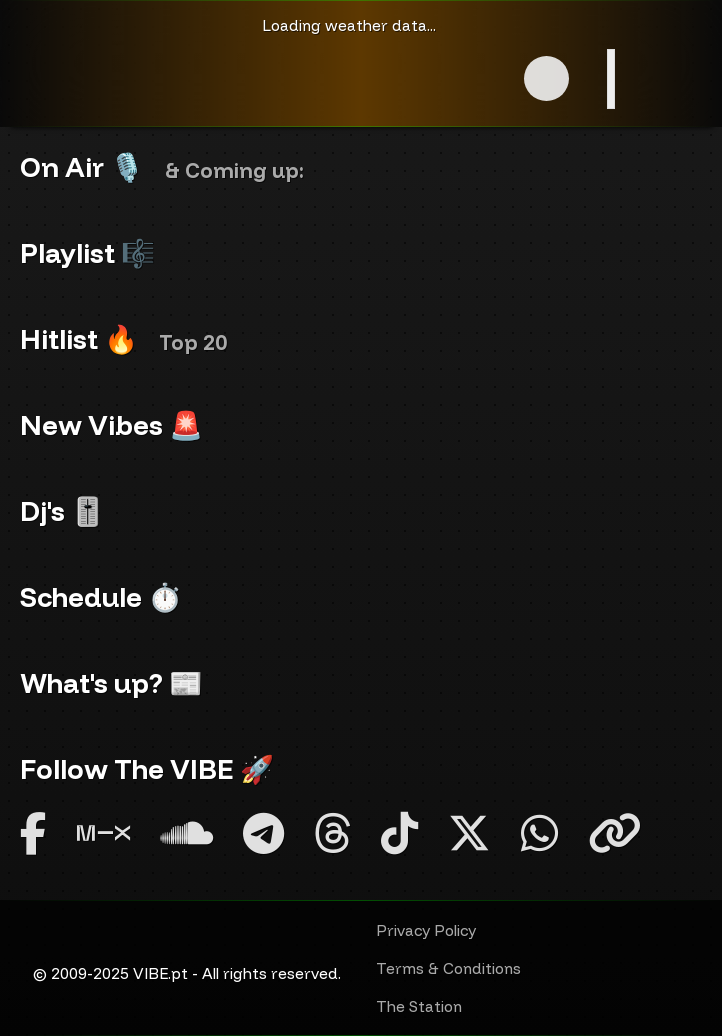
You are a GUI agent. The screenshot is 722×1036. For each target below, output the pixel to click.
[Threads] (332, 833)
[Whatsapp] (539, 833)
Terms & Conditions (448, 968)
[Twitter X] (469, 833)
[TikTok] (399, 833)
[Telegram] (263, 833)
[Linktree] (614, 833)
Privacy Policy (426, 930)
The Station (419, 1006)
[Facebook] (33, 833)
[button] (546, 78)
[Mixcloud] (103, 833)
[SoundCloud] (186, 833)
